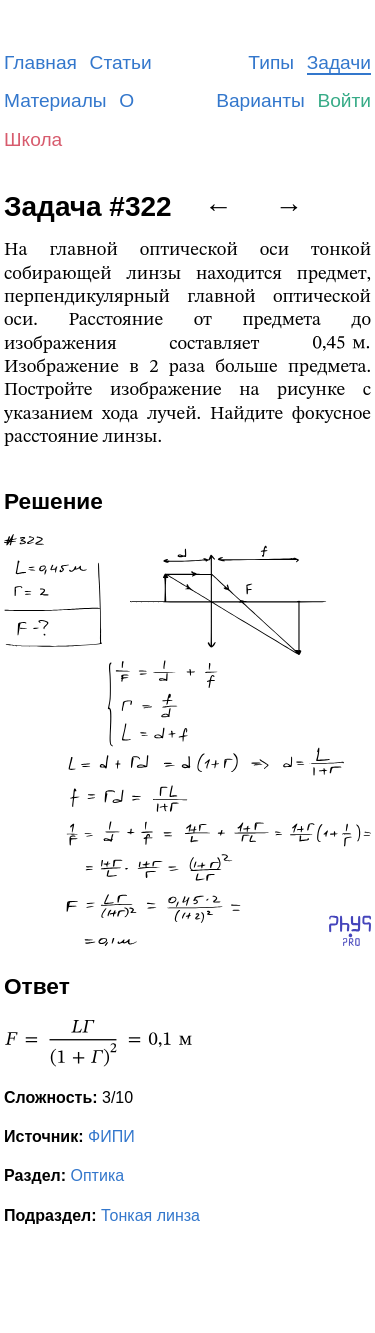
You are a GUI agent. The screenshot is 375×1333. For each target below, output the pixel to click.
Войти (344, 100)
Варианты (260, 100)
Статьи (121, 62)
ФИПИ (111, 1136)
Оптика (98, 1175)
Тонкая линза (150, 1215)
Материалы (55, 100)
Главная (40, 62)
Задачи (339, 62)
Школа (33, 139)
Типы (271, 62)
